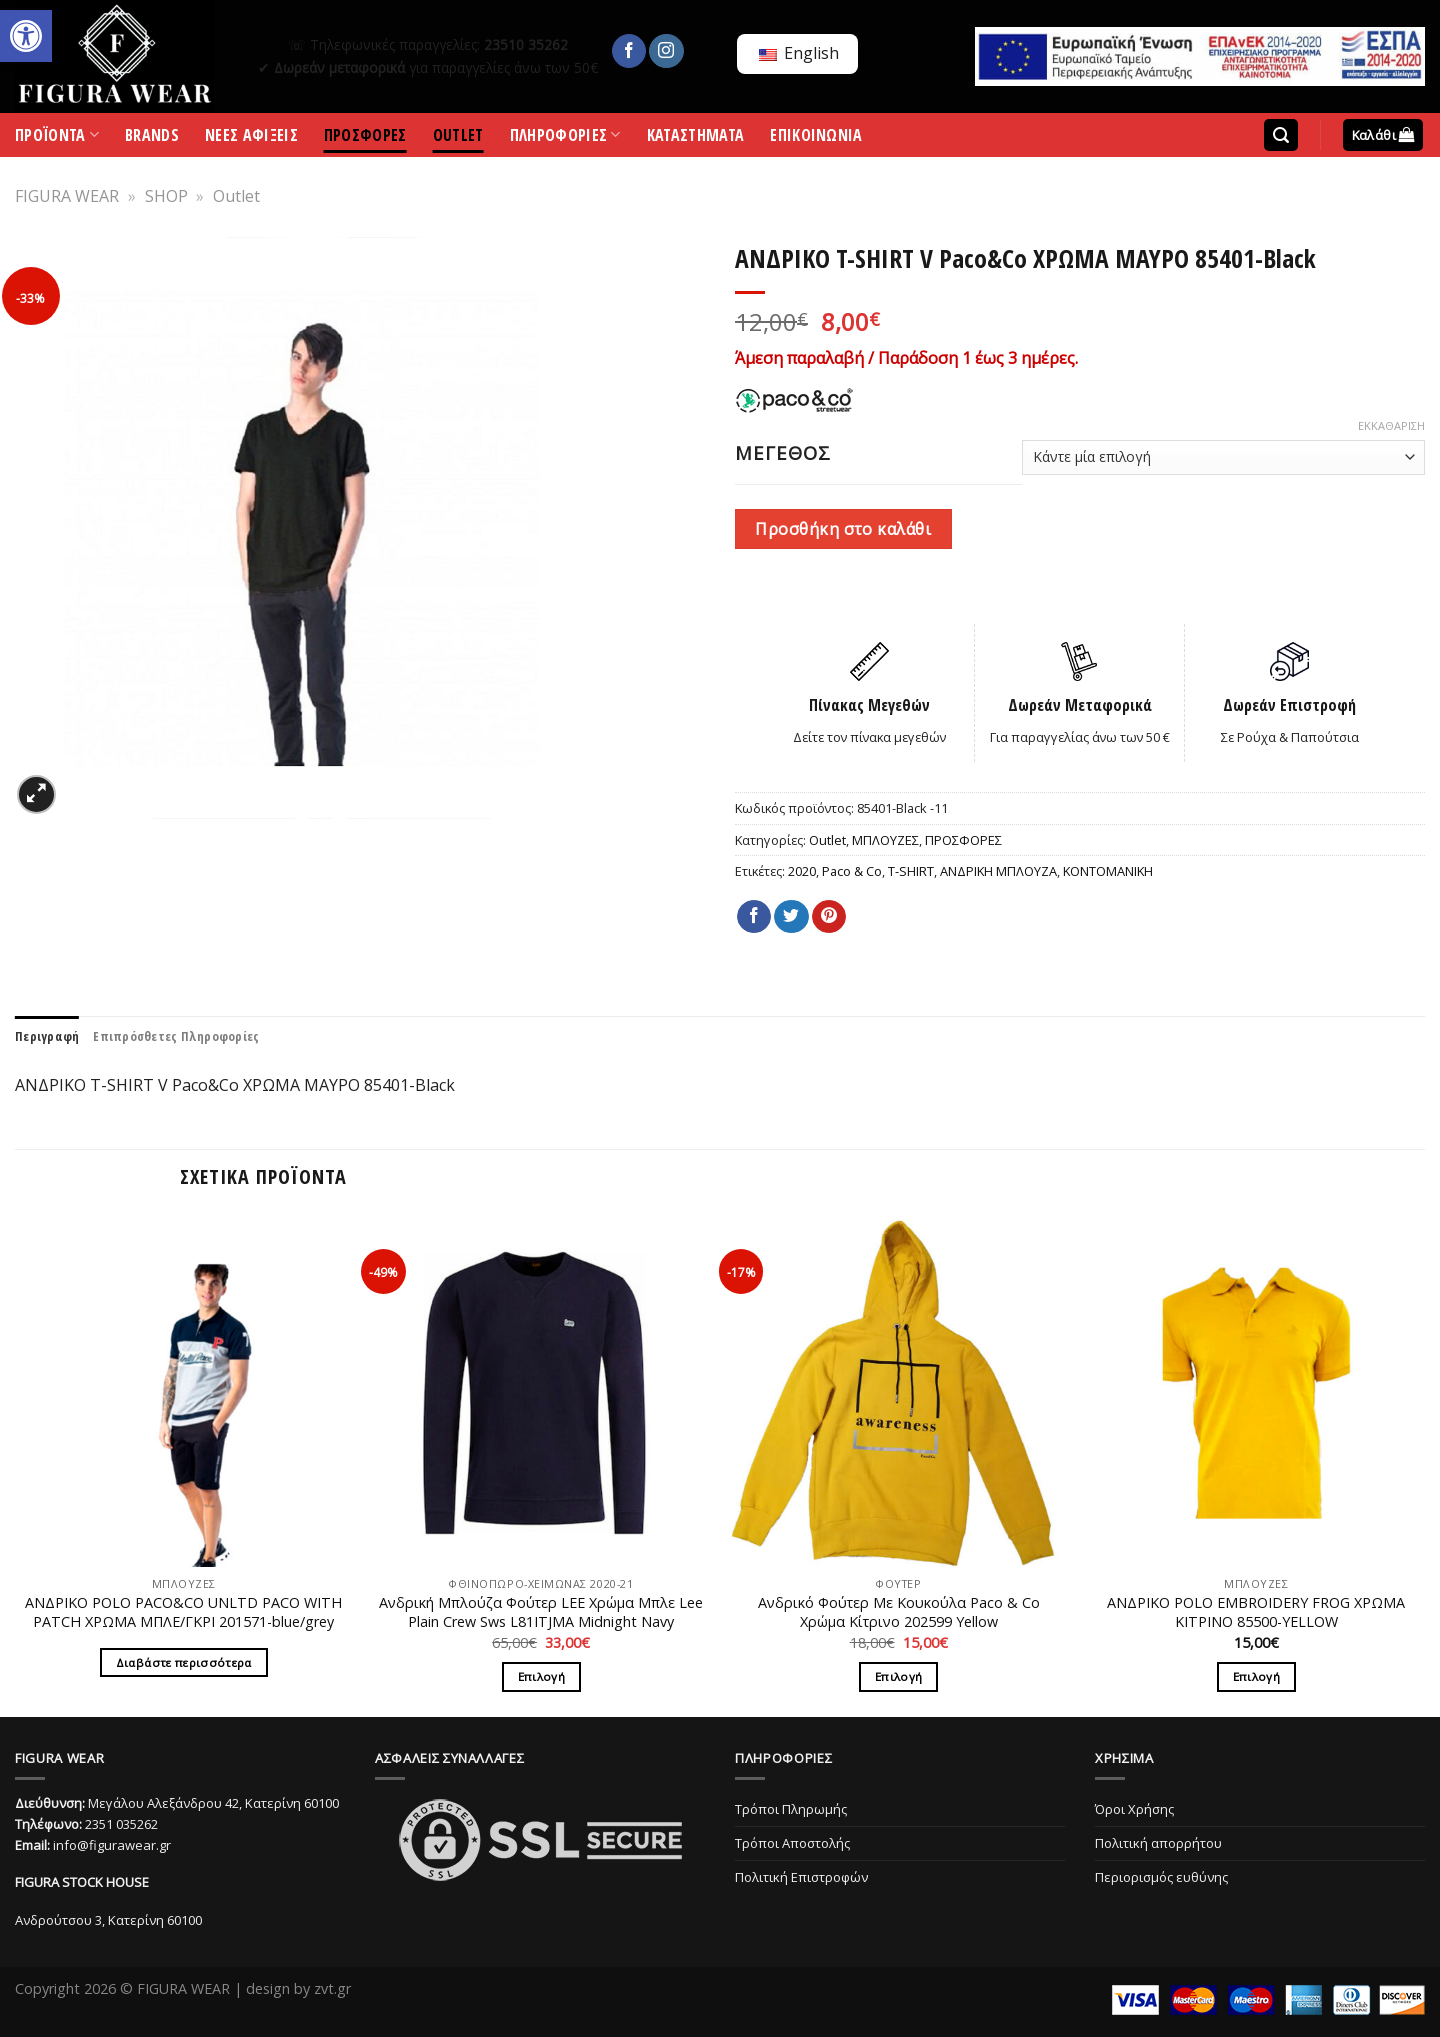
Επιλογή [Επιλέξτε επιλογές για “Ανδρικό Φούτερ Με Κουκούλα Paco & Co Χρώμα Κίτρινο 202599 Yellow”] (898, 1676)
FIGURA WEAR (67, 196)
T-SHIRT (911, 871)
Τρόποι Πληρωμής (791, 1809)
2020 (802, 871)
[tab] (47, 1036)
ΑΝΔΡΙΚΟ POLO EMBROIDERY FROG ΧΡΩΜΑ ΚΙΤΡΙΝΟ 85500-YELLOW (1256, 1612)
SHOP (166, 196)
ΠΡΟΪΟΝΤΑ (57, 139)
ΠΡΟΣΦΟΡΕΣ (365, 138)
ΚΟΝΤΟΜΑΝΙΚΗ (1108, 871)
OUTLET (458, 138)
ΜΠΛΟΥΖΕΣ (885, 840)
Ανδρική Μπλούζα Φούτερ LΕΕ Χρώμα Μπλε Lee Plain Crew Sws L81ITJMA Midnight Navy (541, 1612)
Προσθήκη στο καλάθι (843, 529)
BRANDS (152, 138)
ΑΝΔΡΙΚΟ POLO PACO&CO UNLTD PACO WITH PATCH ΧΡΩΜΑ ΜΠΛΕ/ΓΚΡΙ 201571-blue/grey (183, 1612)
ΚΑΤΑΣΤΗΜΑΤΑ (696, 138)
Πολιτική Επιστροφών (801, 1877)
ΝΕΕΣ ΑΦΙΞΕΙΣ (251, 138)
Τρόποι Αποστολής (792, 1843)
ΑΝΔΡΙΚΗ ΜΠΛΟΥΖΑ (998, 871)
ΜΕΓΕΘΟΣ (783, 453)
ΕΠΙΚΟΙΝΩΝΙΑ (816, 138)
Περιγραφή (47, 1036)
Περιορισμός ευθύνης (1161, 1877)
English (799, 53)
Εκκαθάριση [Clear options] (1391, 426)
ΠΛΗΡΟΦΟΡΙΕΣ (565, 139)
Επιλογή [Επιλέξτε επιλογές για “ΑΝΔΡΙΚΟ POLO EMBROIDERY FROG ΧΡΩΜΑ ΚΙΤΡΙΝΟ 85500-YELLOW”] (1256, 1676)
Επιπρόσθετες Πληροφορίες (176, 1036)
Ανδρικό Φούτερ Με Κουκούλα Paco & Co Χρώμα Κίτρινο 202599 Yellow (899, 1612)
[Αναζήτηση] (1281, 135)
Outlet (236, 196)
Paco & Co (852, 871)
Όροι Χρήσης (1134, 1809)
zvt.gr (332, 1988)
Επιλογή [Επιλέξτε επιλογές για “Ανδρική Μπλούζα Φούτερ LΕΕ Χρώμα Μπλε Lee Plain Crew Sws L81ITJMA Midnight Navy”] (541, 1676)
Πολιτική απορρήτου (1158, 1843)
